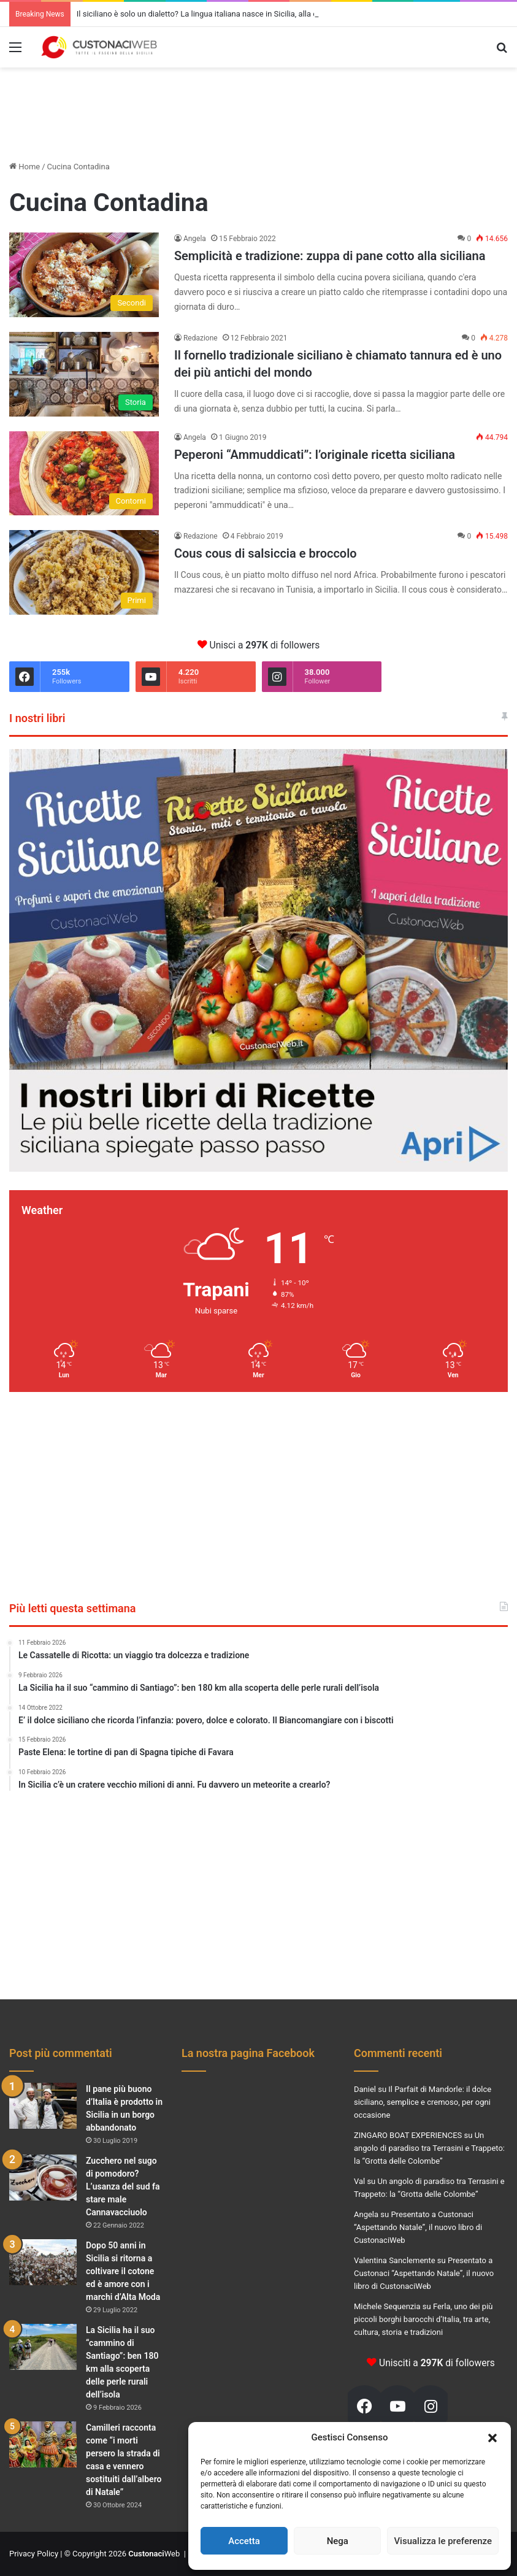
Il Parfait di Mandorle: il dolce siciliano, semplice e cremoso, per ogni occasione (422, 2102)
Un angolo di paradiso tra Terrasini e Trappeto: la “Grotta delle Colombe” (429, 2148)
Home (24, 166)
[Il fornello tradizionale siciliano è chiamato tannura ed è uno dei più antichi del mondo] (84, 374)
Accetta (244, 2541)
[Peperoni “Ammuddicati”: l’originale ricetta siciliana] (84, 473)
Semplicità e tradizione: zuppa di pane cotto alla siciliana (330, 255)
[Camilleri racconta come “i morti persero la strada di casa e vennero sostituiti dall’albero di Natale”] (43, 2444)
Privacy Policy (33, 2553)
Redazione (200, 338)
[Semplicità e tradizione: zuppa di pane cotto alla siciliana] (84, 275)
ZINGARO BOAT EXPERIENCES (408, 2135)
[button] (492, 2438)
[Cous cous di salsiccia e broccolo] (84, 572)
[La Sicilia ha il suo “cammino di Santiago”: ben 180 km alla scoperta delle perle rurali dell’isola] (43, 2347)
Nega (337, 2541)
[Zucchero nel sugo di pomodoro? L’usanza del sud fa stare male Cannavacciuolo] (43, 2178)
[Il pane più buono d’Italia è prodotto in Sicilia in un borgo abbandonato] (43, 2106)
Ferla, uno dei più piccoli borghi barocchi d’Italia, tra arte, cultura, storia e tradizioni (423, 2319)
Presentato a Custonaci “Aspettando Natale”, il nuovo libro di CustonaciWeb (418, 2227)
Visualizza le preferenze (443, 2541)
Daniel (365, 2089)
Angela (194, 238)
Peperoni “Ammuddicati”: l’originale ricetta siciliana (314, 454)
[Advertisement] (259, 107)
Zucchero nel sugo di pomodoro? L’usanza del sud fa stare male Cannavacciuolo (123, 2186)
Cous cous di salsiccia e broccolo (265, 553)
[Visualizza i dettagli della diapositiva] (258, 960)
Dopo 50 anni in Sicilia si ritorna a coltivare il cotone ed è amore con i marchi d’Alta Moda (123, 2271)
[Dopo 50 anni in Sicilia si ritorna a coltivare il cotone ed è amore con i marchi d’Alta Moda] (43, 2262)
